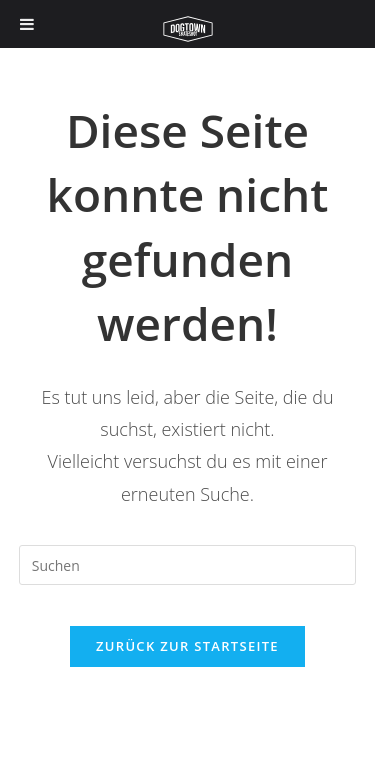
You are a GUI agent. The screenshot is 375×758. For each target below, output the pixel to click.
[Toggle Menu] (27, 24)
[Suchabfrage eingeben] (188, 565)
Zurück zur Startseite (187, 646)
